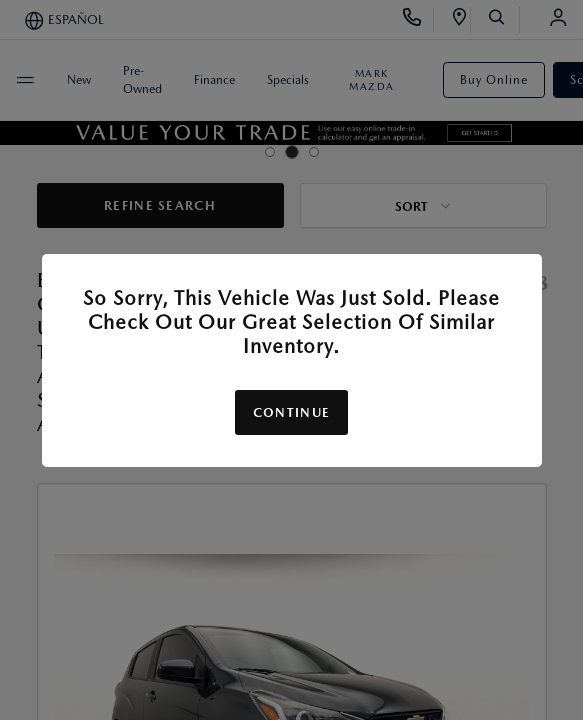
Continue (291, 412)
